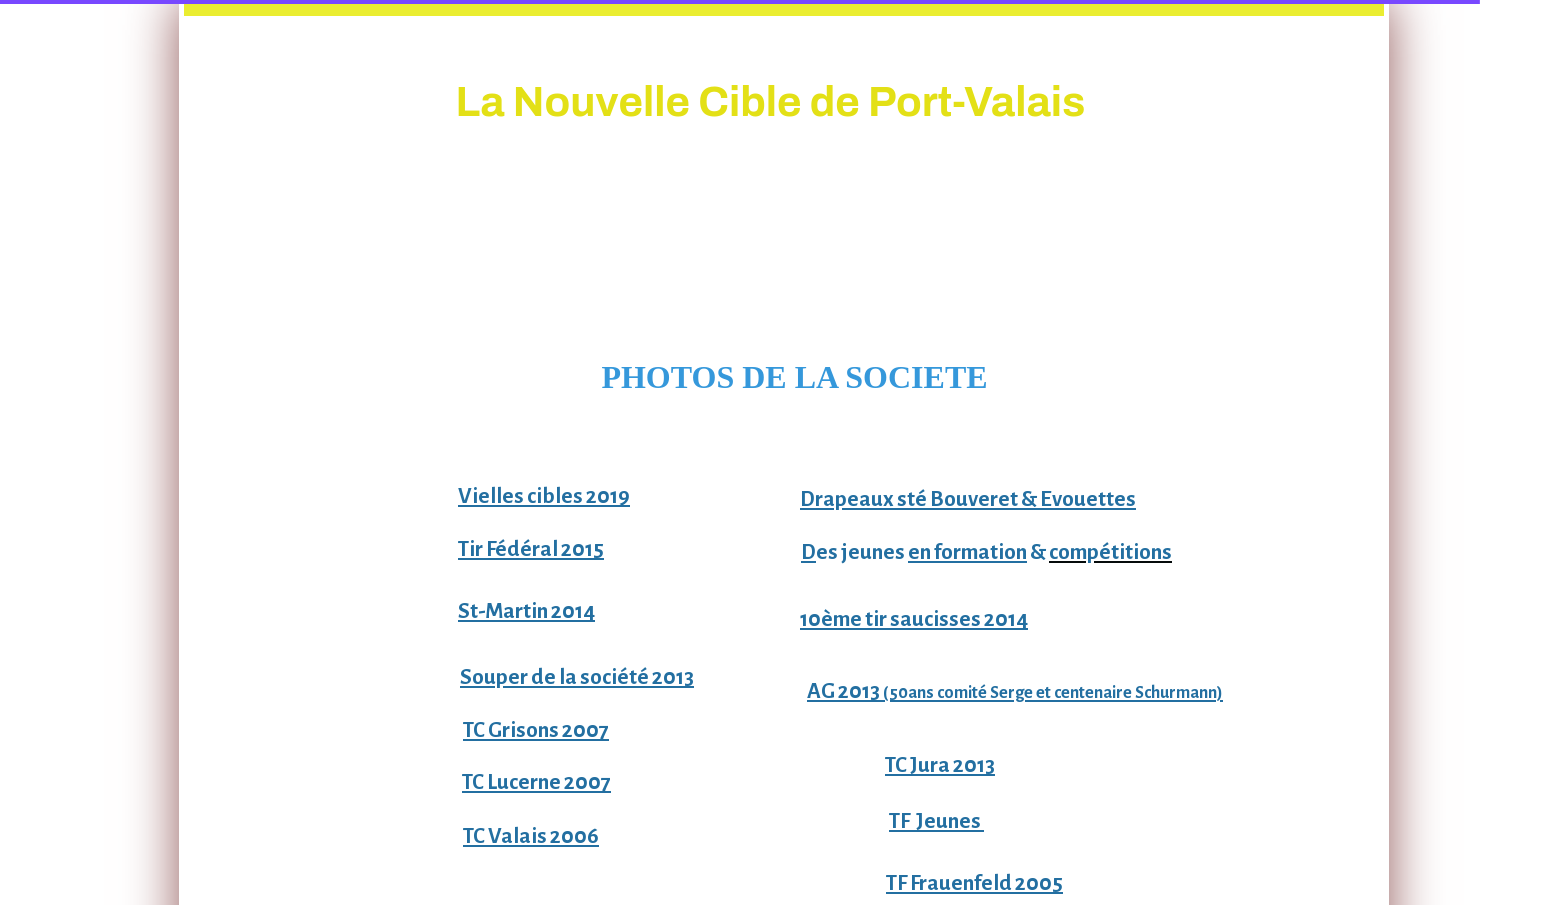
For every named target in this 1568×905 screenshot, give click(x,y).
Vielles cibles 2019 (544, 496)
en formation (967, 552)
